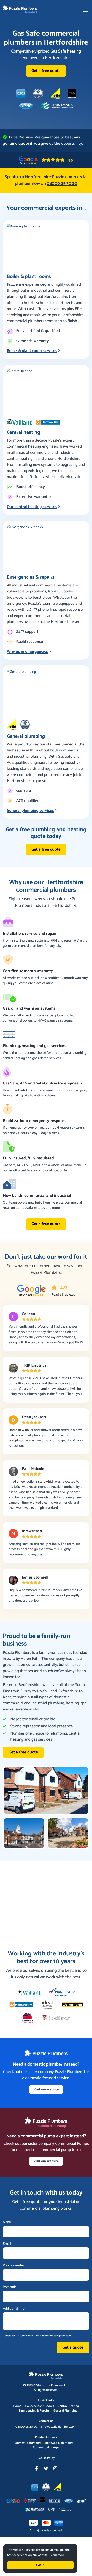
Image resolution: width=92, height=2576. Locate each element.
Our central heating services (33, 506)
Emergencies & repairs (30, 577)
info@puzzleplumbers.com (59, 2427)
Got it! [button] (40, 2565)
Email (7, 2244)
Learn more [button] (57, 2555)
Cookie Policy (46, 2458)
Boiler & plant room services (33, 351)
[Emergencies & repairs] (46, 547)
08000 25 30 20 (26, 2427)
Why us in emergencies (29, 651)
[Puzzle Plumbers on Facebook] (36, 2468)
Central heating (23, 432)
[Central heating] (46, 391)
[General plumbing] (46, 691)
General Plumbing (65, 2410)
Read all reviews (63, 1295)
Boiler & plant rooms (29, 276)
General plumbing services (32, 810)
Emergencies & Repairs (34, 2410)
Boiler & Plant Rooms (39, 2406)
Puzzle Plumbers (52, 2385)
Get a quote (72, 2347)
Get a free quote (46, 70)
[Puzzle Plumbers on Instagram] (55, 2468)
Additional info (14, 2308)
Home (17, 2406)
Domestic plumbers (28, 2443)
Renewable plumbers (59, 2443)
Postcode (10, 2287)
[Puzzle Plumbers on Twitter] (46, 2468)
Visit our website (46, 2089)
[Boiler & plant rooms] (46, 246)
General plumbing (26, 736)
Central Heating (68, 2406)
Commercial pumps (46, 2447)
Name (7, 2222)
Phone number (14, 2265)
